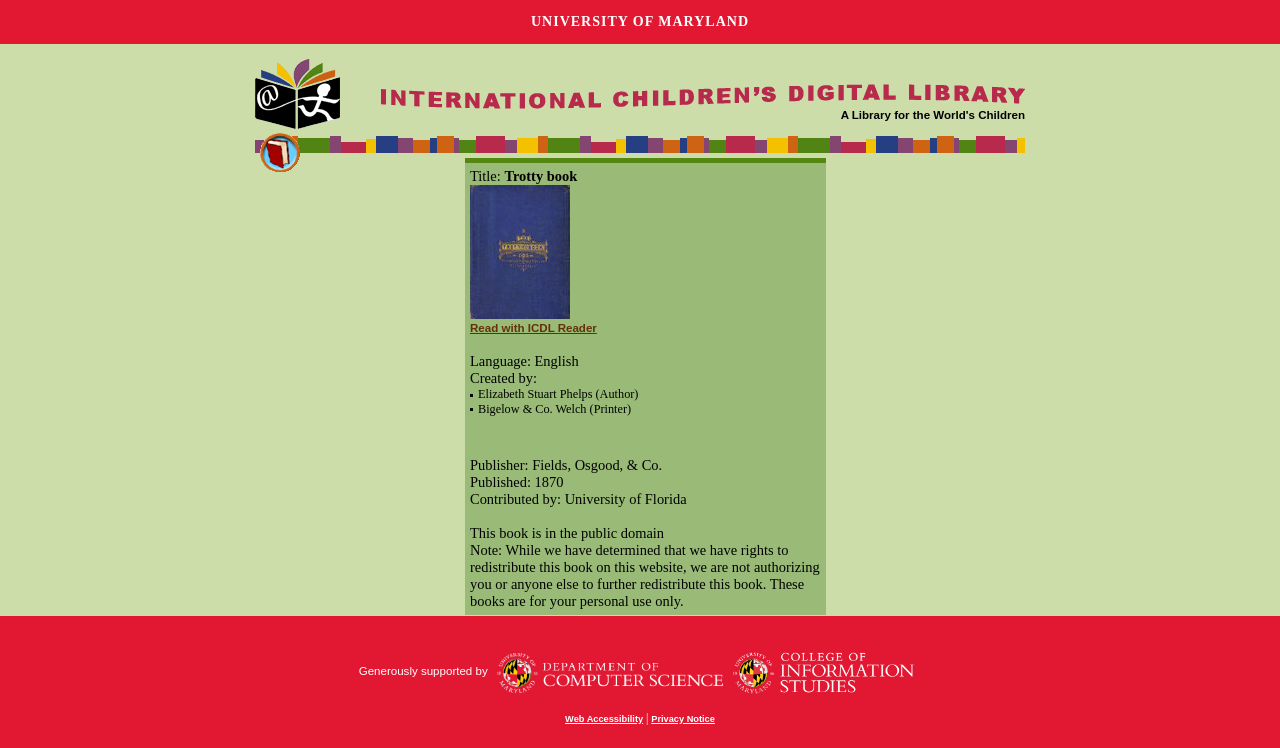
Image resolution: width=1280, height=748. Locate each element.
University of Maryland (640, 21)
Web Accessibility (604, 719)
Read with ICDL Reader (533, 328)
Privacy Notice (683, 719)
